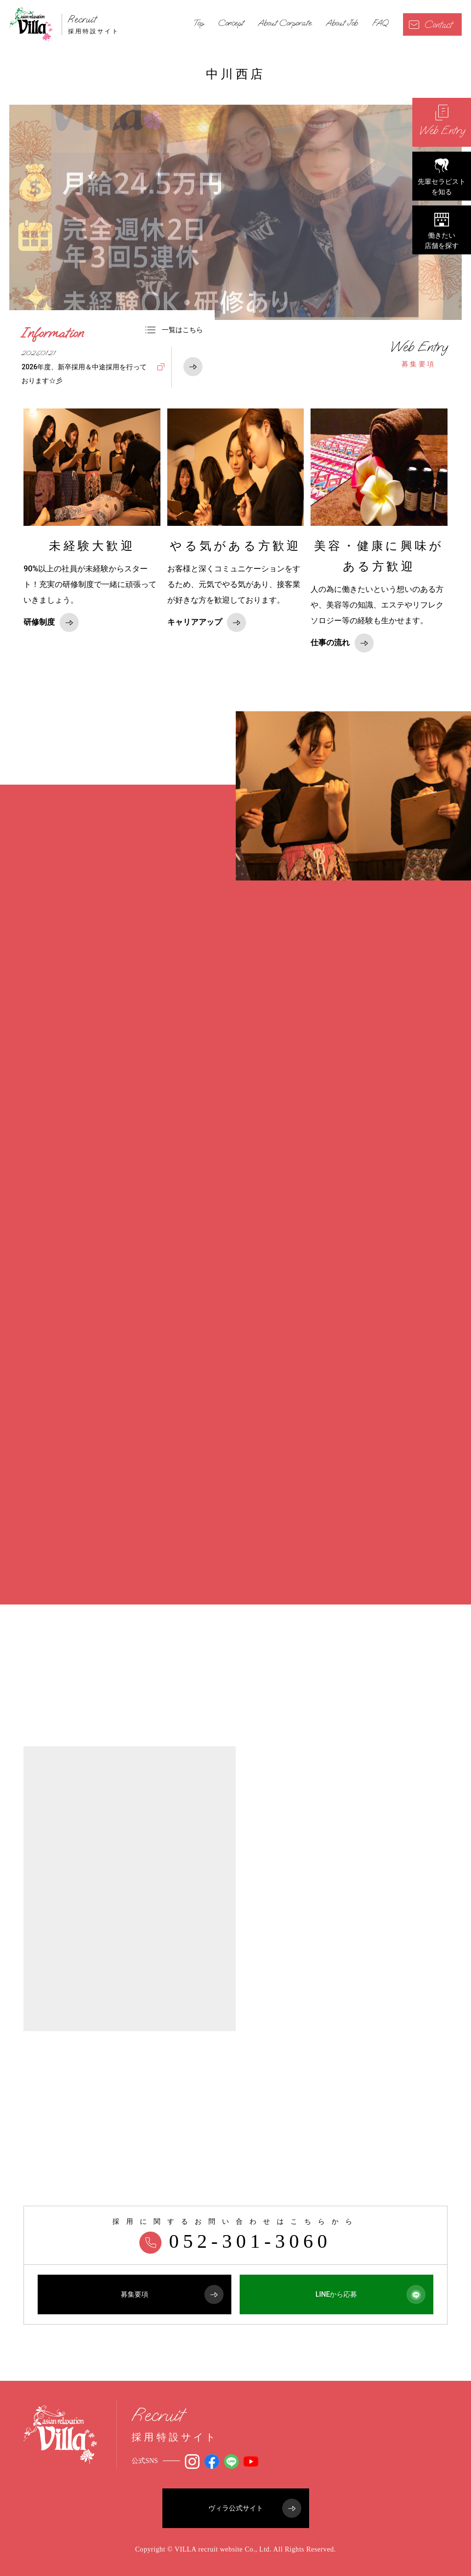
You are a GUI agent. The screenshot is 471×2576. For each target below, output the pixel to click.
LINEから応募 (370, 2294)
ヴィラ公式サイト (254, 2508)
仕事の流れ (342, 643)
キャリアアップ (206, 622)
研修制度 (51, 622)
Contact (430, 25)
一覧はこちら (174, 330)
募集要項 (419, 353)
